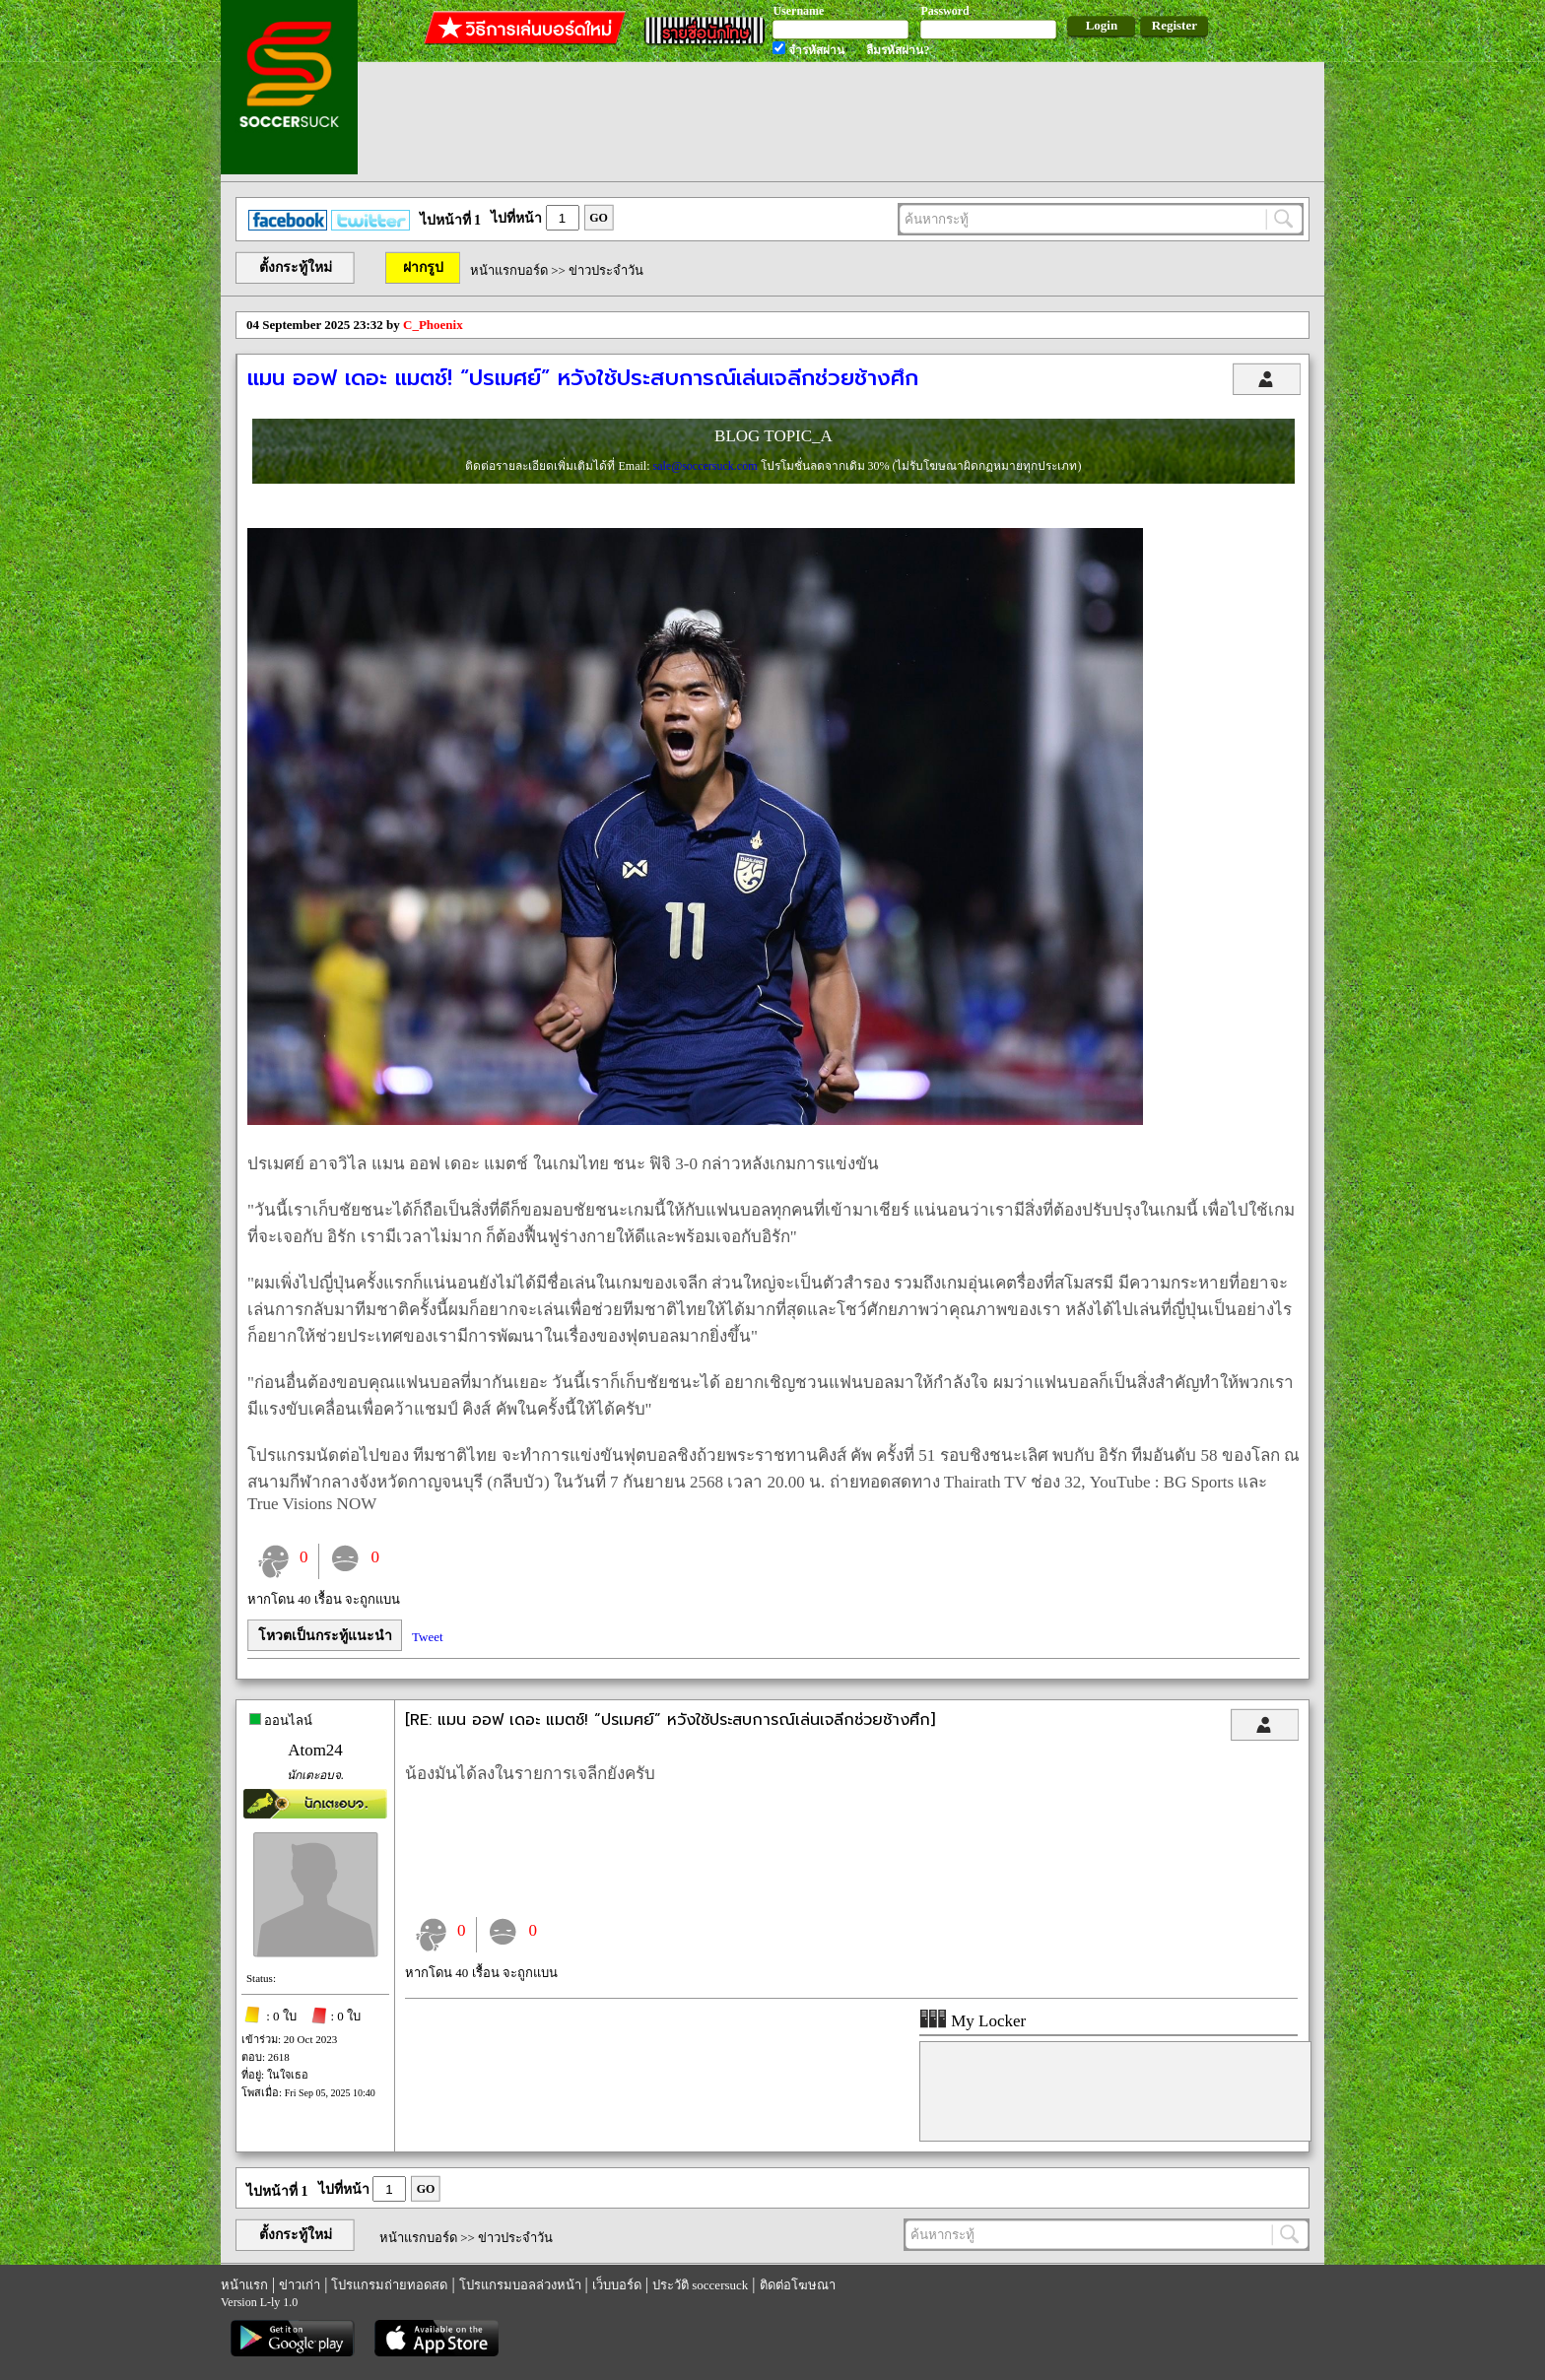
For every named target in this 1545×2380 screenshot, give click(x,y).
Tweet (427, 1636)
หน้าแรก (244, 2285)
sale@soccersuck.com (706, 466)
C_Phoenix (433, 324)
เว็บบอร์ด (616, 2285)
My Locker (972, 2021)
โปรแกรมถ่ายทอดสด (389, 2285)
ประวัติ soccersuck (700, 2285)
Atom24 (315, 1750)
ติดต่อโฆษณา (798, 2285)
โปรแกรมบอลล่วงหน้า (520, 2285)
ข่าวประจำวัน (606, 270)
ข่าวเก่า (299, 2285)
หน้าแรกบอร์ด (509, 270)
